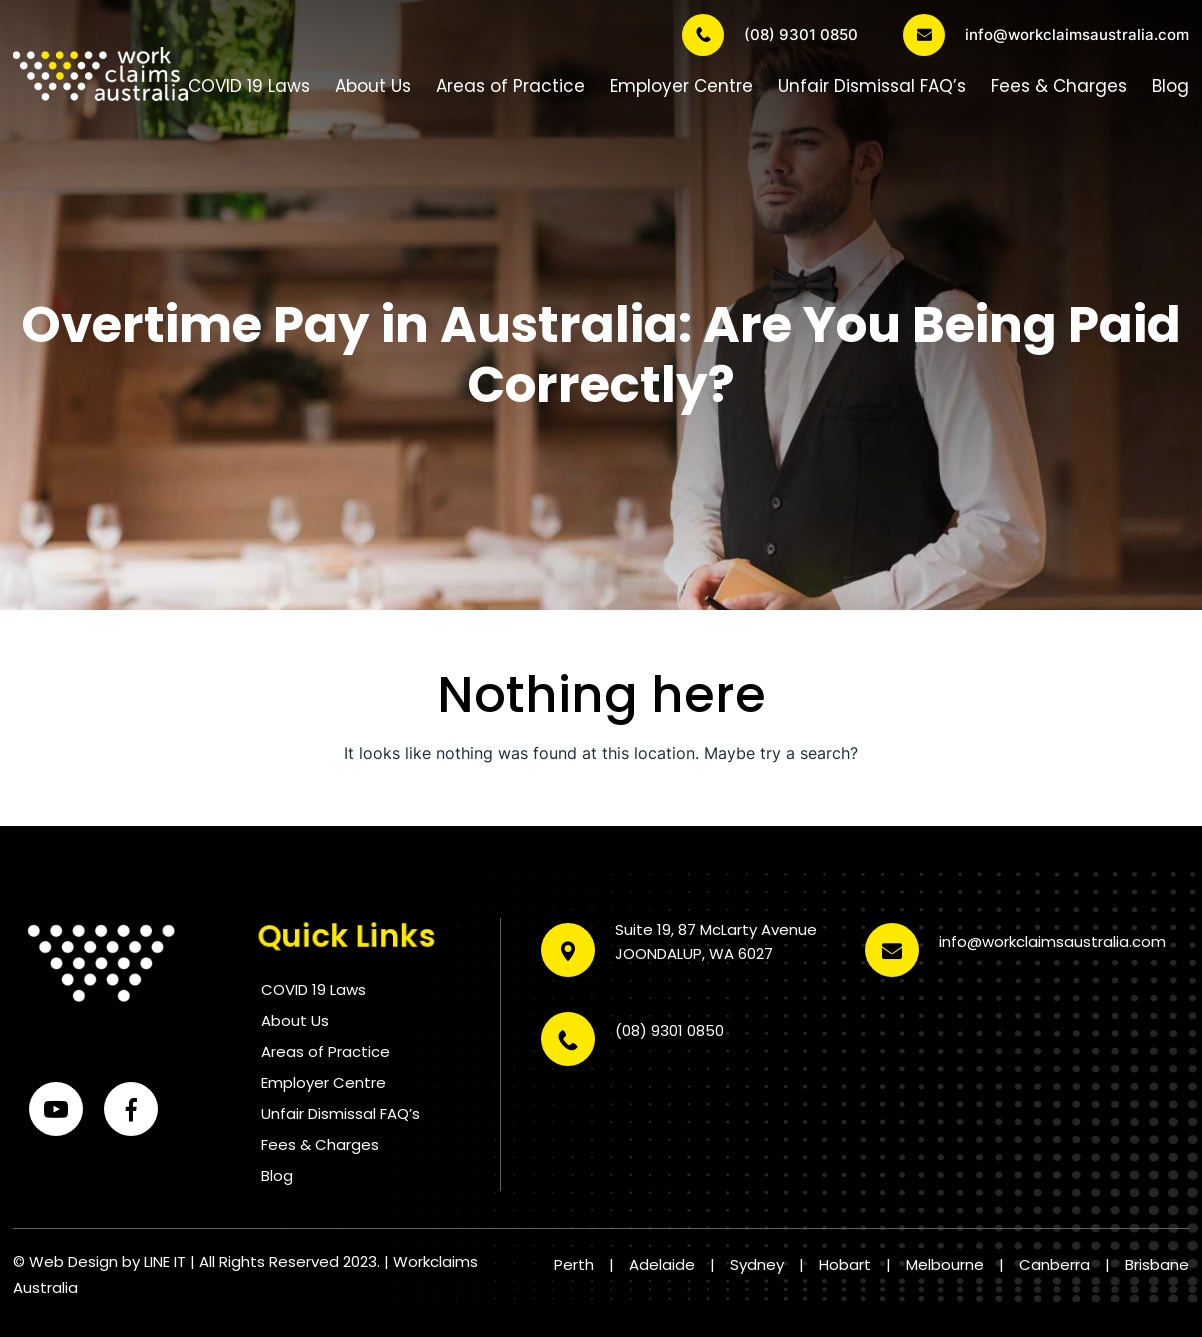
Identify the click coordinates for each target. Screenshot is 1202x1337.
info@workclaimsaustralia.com (1046, 35)
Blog (1170, 86)
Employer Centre (681, 86)
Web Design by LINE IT (107, 1261)
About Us (373, 86)
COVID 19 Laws (249, 86)
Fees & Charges (1059, 86)
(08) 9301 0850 (770, 35)
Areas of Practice (510, 86)
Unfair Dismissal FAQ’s (872, 86)
